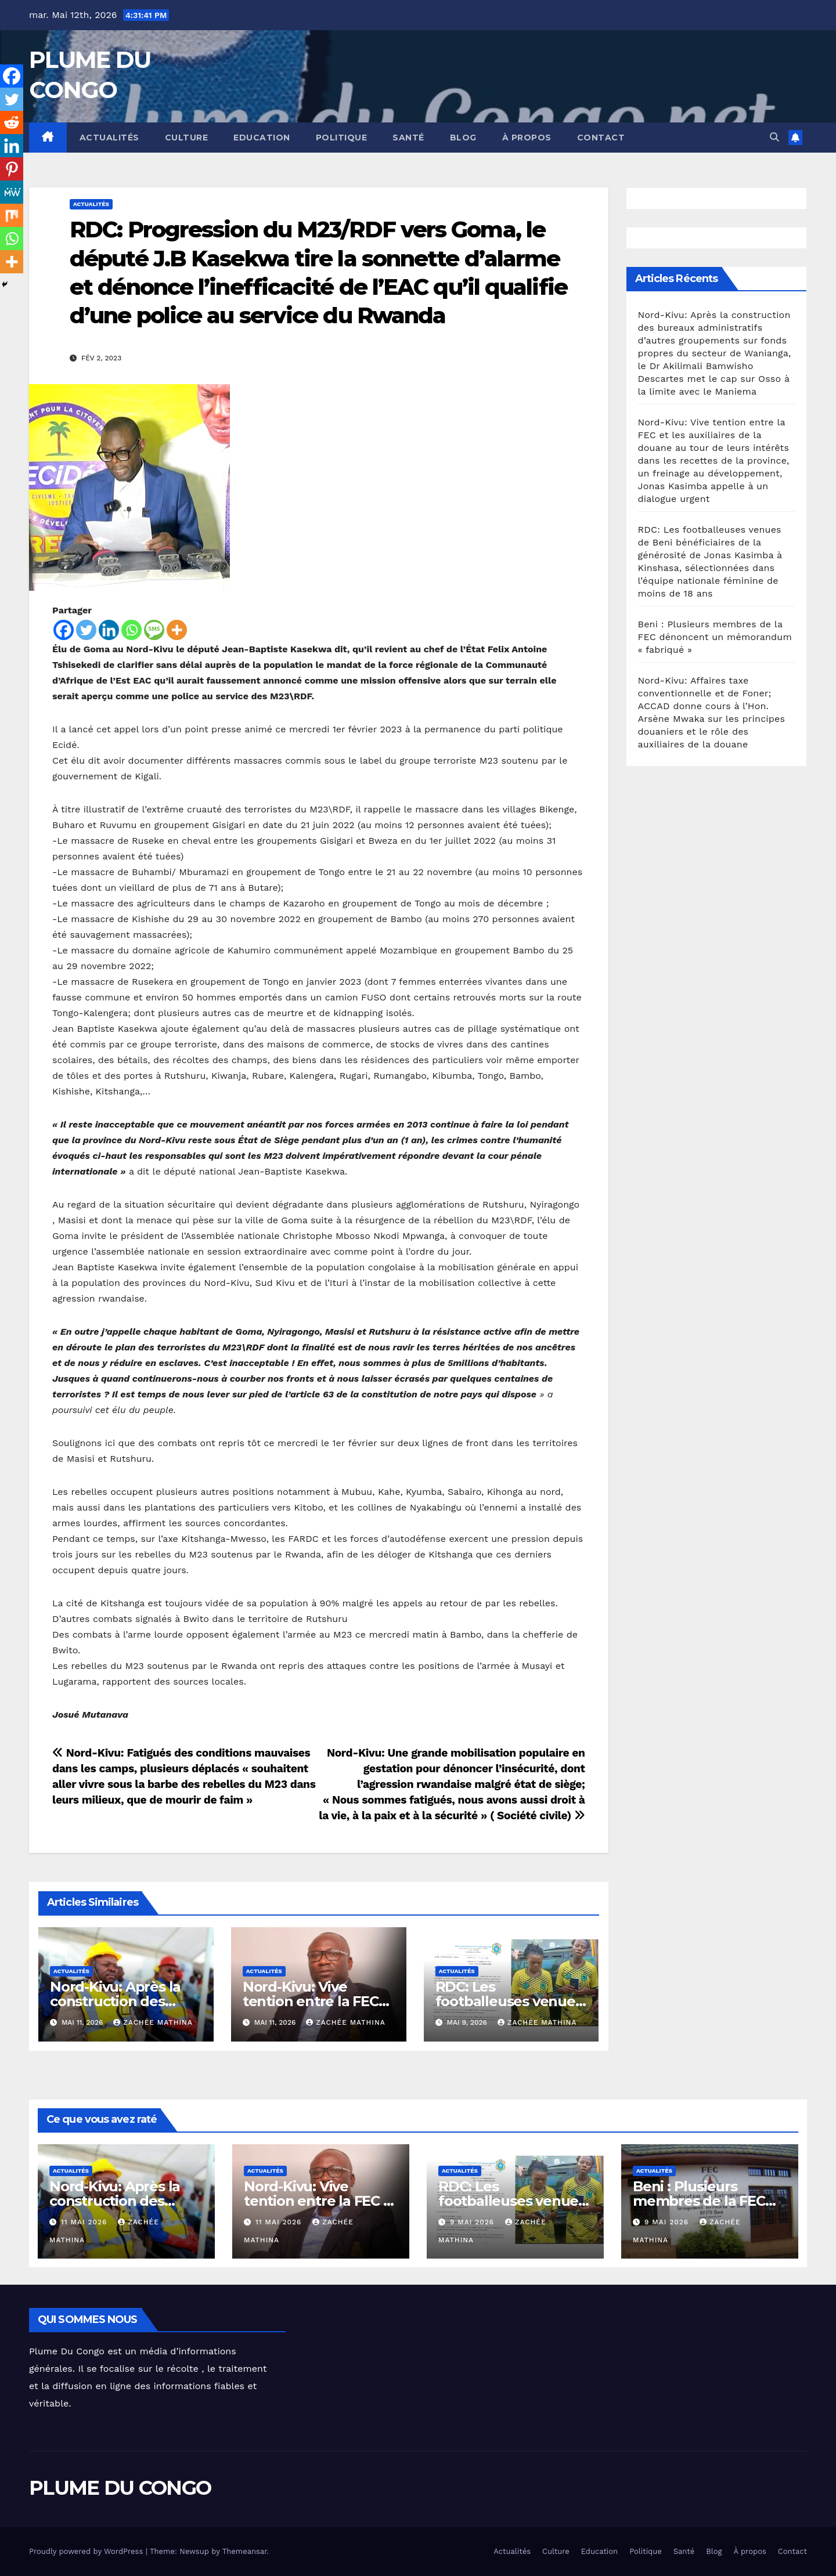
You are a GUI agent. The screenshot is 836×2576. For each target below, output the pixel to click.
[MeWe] (11, 192)
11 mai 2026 (85, 2222)
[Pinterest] (11, 168)
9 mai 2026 (473, 2222)
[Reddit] (11, 122)
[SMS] (154, 630)
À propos (527, 137)
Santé (408, 137)
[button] (774, 137)
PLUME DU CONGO (120, 2488)
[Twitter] (86, 630)
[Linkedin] (109, 630)
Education (261, 137)
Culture (186, 137)
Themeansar (244, 2551)
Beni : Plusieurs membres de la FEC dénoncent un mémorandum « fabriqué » (715, 637)
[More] (177, 630)
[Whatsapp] (131, 630)
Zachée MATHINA (153, 2022)
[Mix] (11, 215)
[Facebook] (63, 630)
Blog (463, 137)
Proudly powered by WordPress (87, 2551)
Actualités (109, 137)
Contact (601, 137)
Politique (341, 137)
